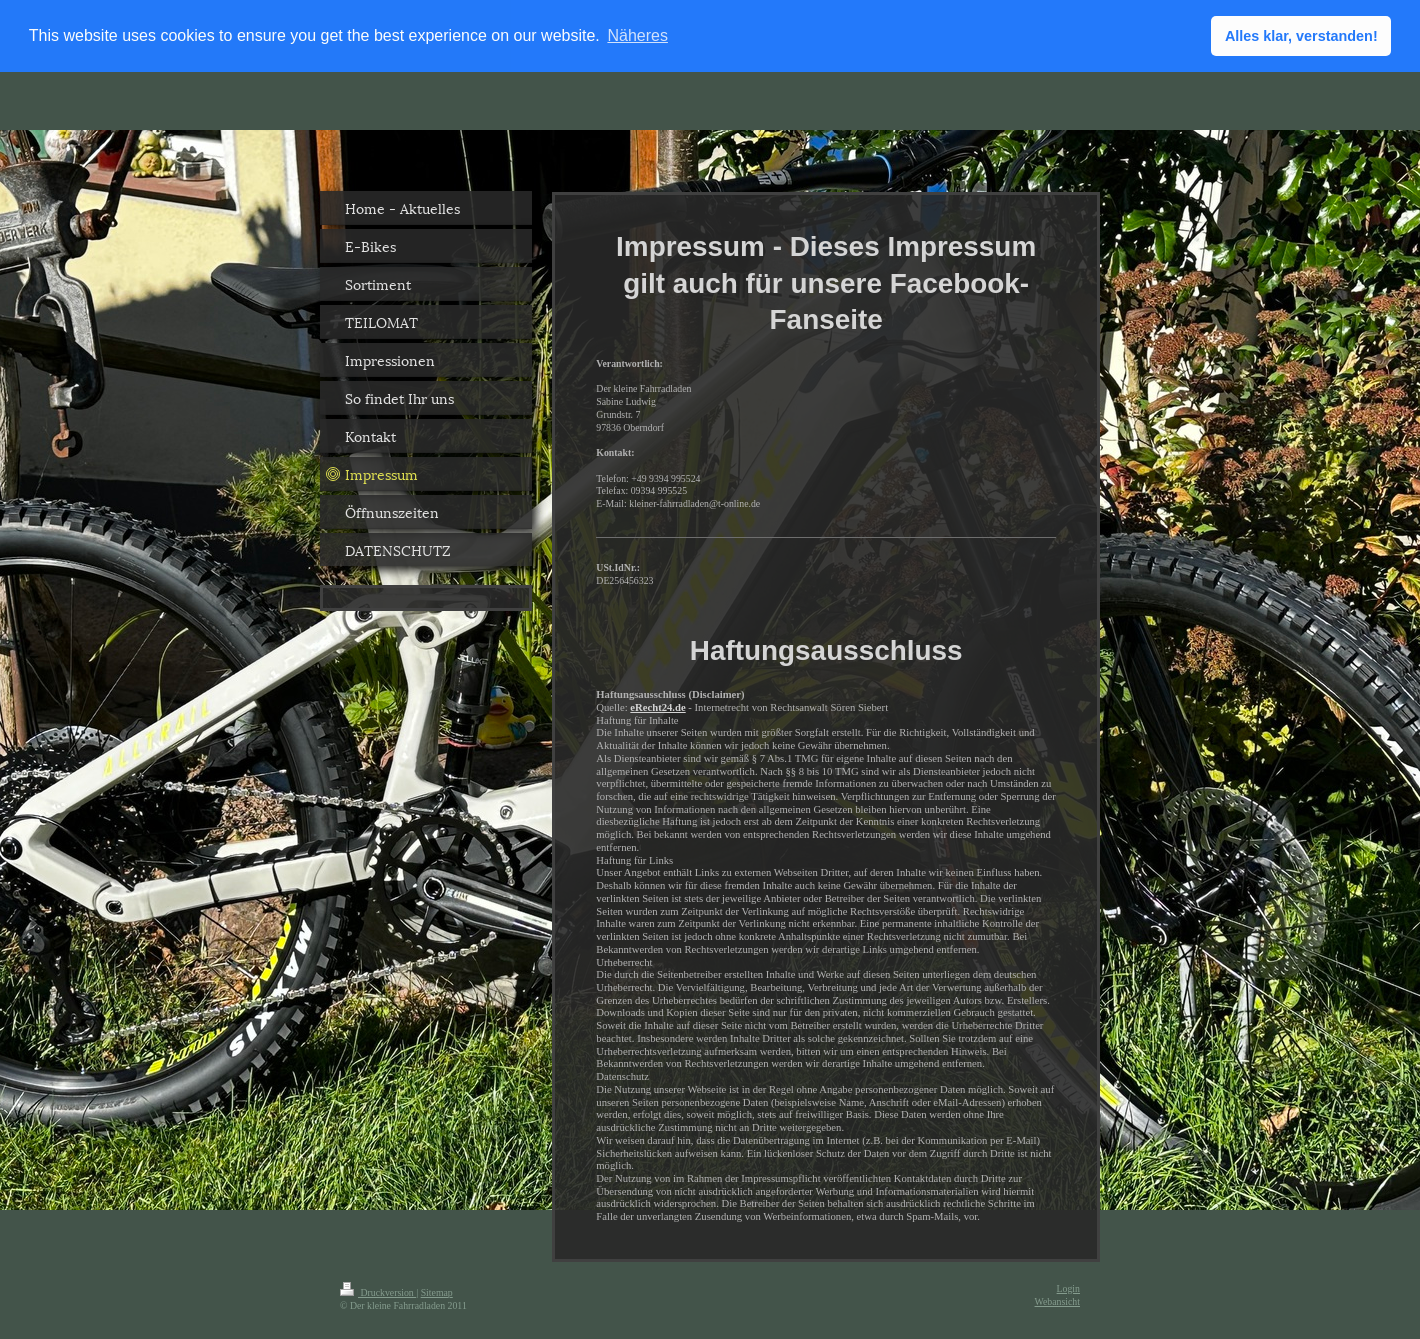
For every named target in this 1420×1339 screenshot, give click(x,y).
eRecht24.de (657, 706)
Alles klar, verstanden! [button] (1301, 36)
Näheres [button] (637, 35)
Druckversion (378, 1291)
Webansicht (1057, 1301)
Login (1068, 1287)
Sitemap (437, 1291)
